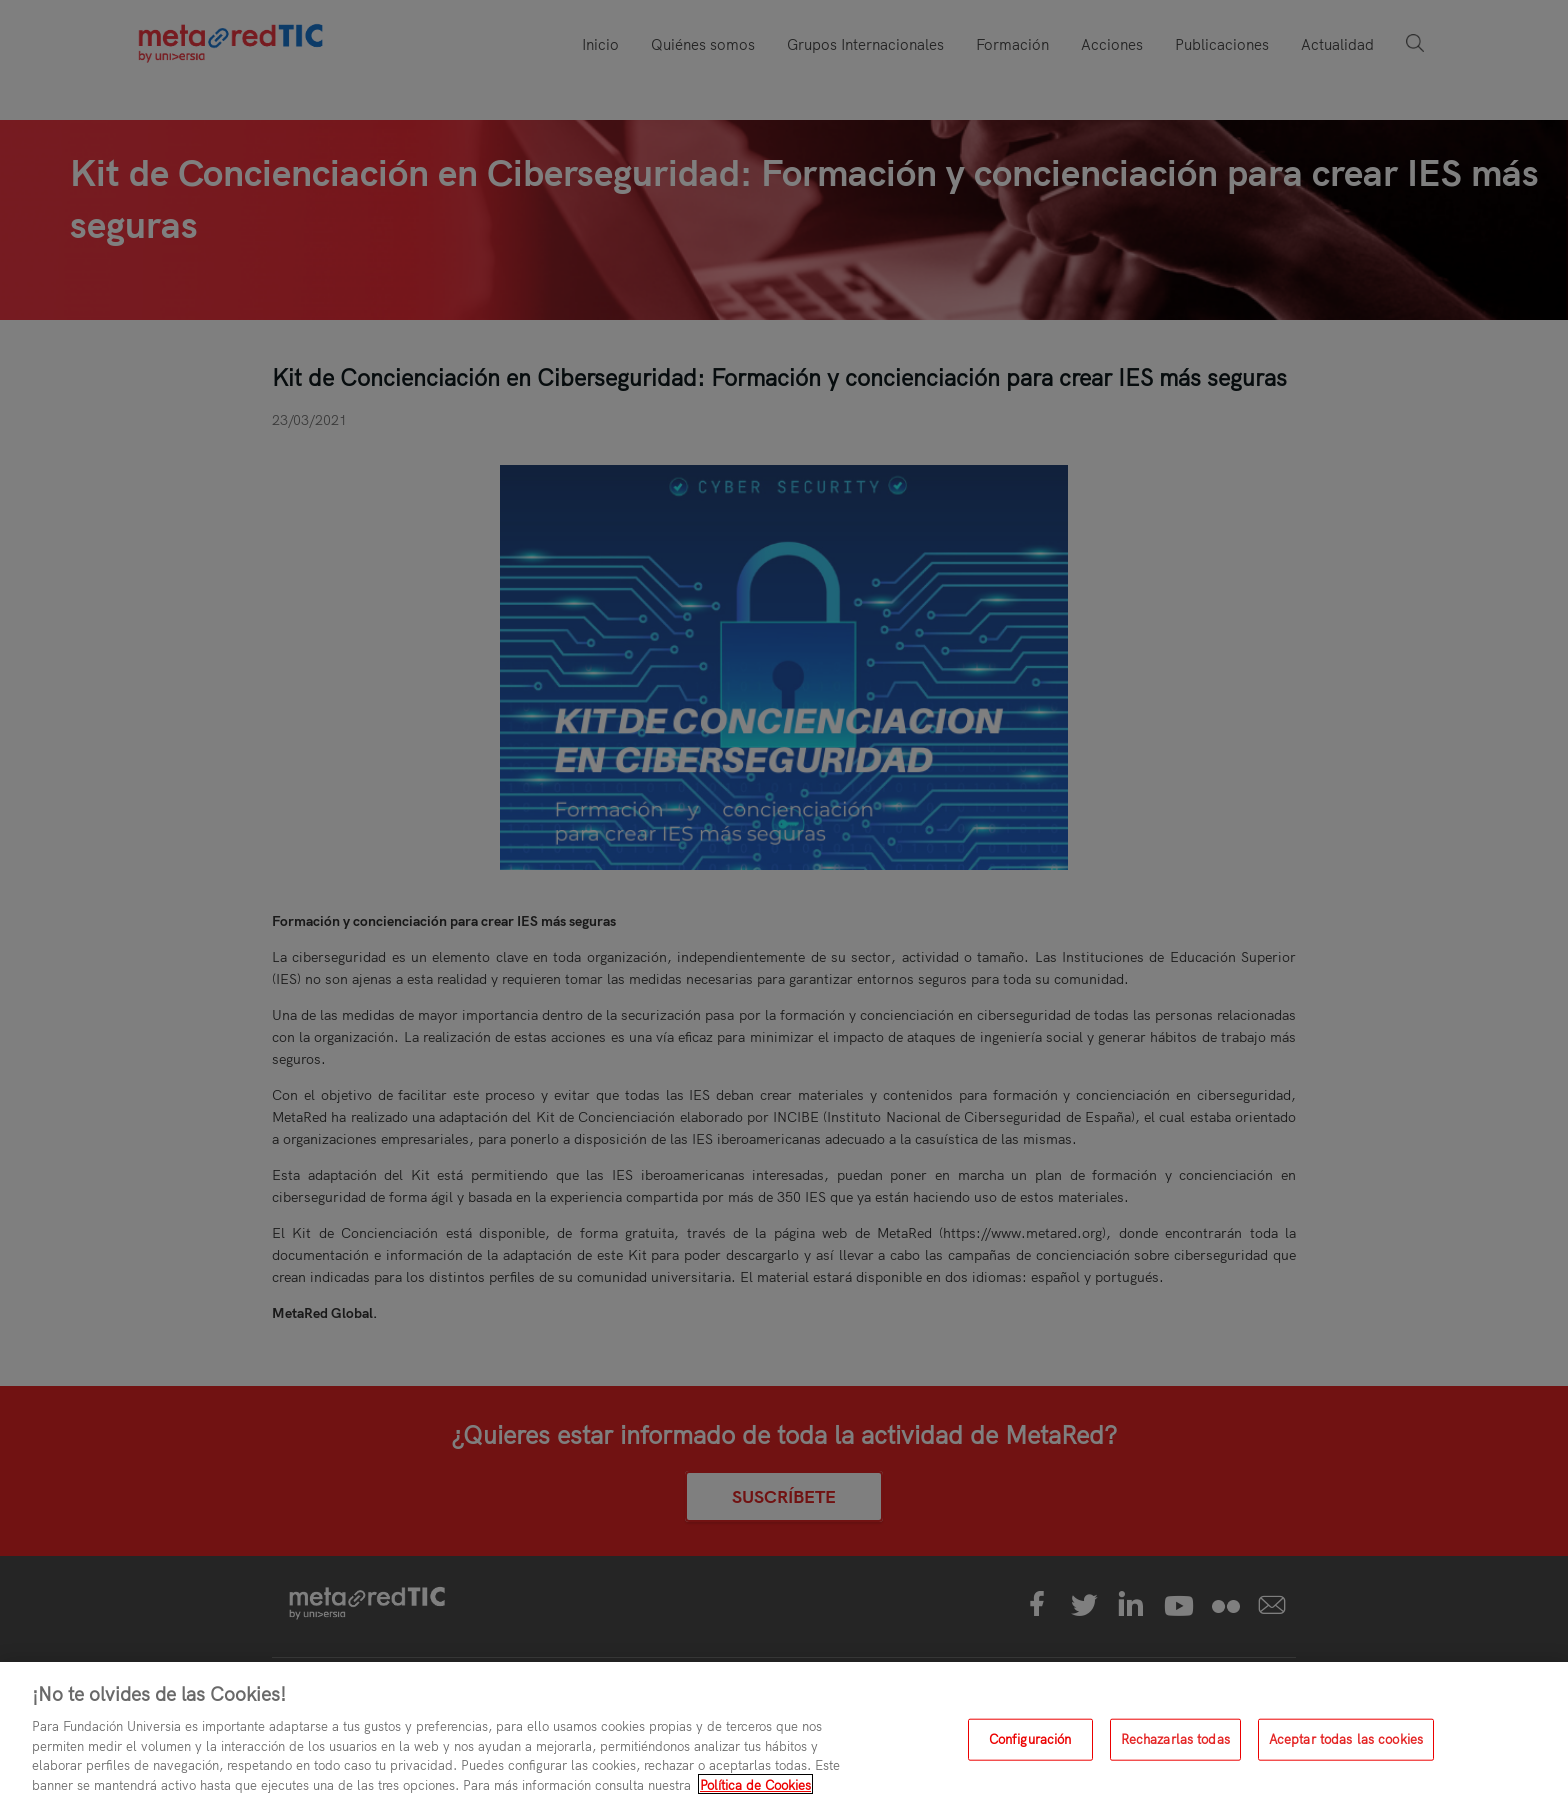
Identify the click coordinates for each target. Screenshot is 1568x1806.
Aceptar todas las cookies (1346, 1746)
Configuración (1030, 1746)
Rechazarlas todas (1175, 1746)
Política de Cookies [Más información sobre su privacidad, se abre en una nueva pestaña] (755, 1792)
